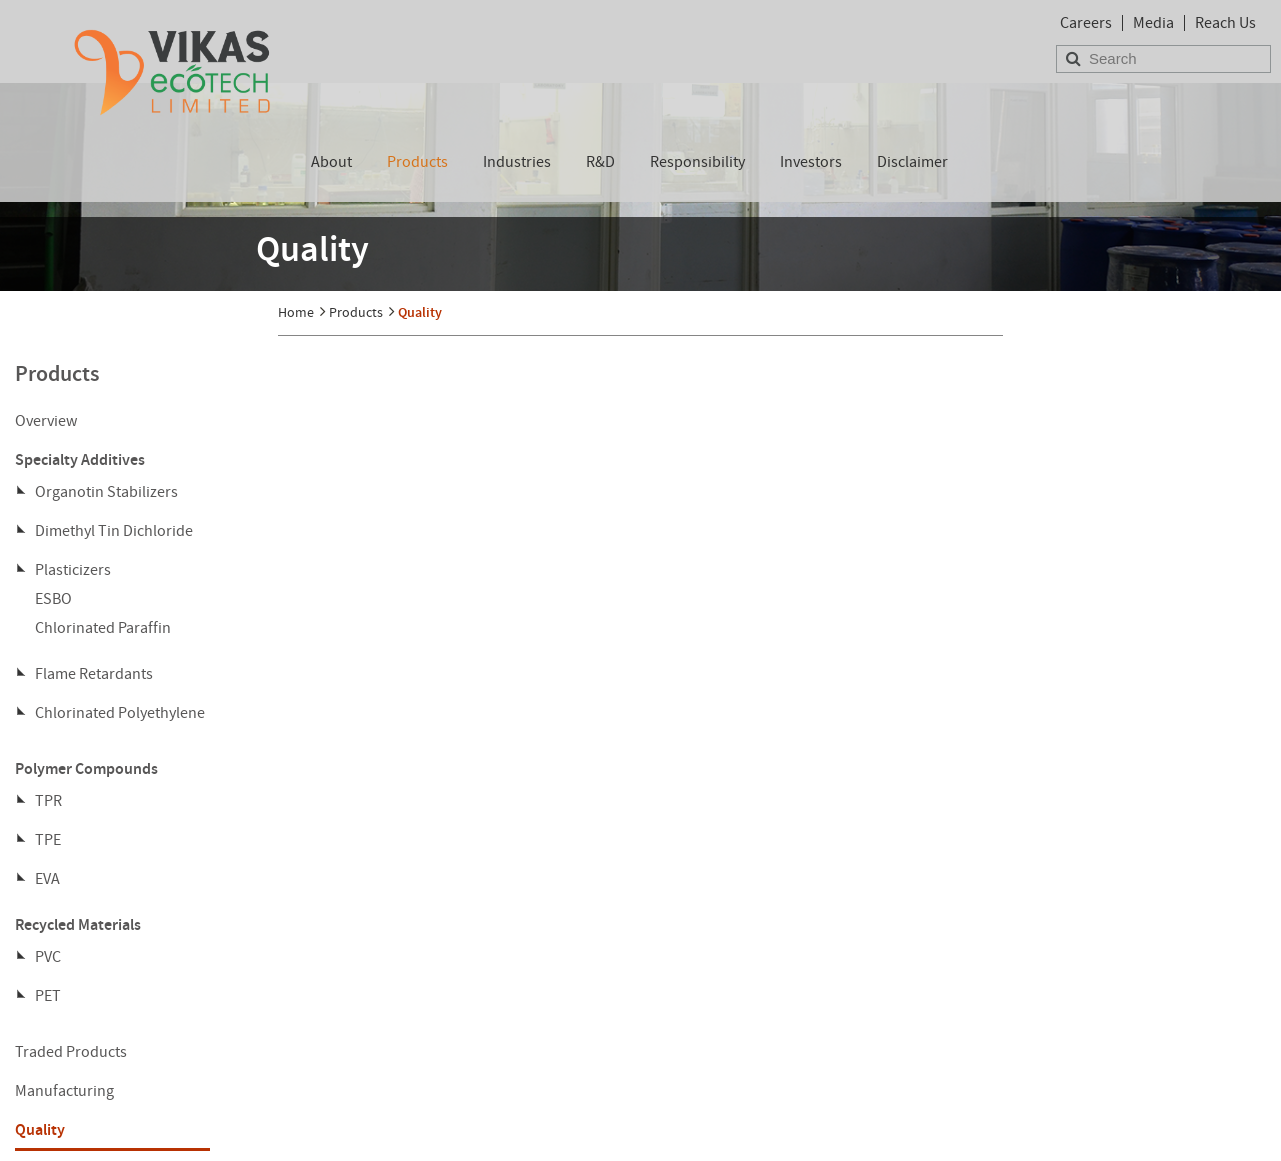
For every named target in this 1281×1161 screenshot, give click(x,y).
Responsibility (697, 162)
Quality (40, 1129)
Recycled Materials (78, 924)
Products (417, 162)
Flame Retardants (94, 674)
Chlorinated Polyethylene (120, 713)
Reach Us (1225, 23)
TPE (48, 840)
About (331, 162)
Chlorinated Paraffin (103, 628)
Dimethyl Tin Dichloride (114, 531)
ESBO (53, 599)
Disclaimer (912, 162)
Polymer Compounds (86, 768)
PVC (48, 957)
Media (1153, 23)
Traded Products (71, 1052)
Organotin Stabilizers (106, 492)
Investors (811, 162)
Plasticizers (73, 570)
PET (48, 996)
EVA (47, 879)
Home (296, 312)
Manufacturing (64, 1091)
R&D (600, 162)
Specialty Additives (80, 459)
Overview (46, 421)
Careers (1086, 23)
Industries (517, 162)
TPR (48, 801)
